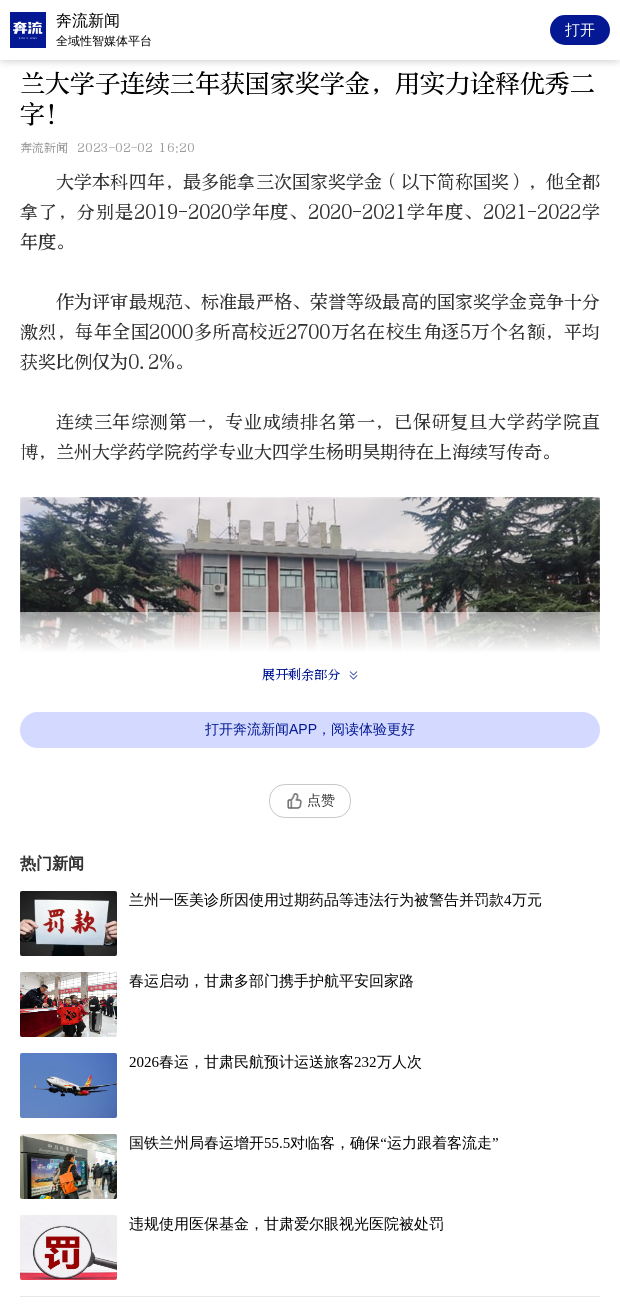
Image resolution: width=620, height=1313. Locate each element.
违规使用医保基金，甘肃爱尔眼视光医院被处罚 (286, 1224)
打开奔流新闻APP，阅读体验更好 (310, 729)
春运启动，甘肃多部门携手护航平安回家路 (271, 981)
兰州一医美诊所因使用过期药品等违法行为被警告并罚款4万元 (335, 900)
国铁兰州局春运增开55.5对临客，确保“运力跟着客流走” (314, 1143)
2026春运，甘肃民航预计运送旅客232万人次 (275, 1062)
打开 (580, 29)
